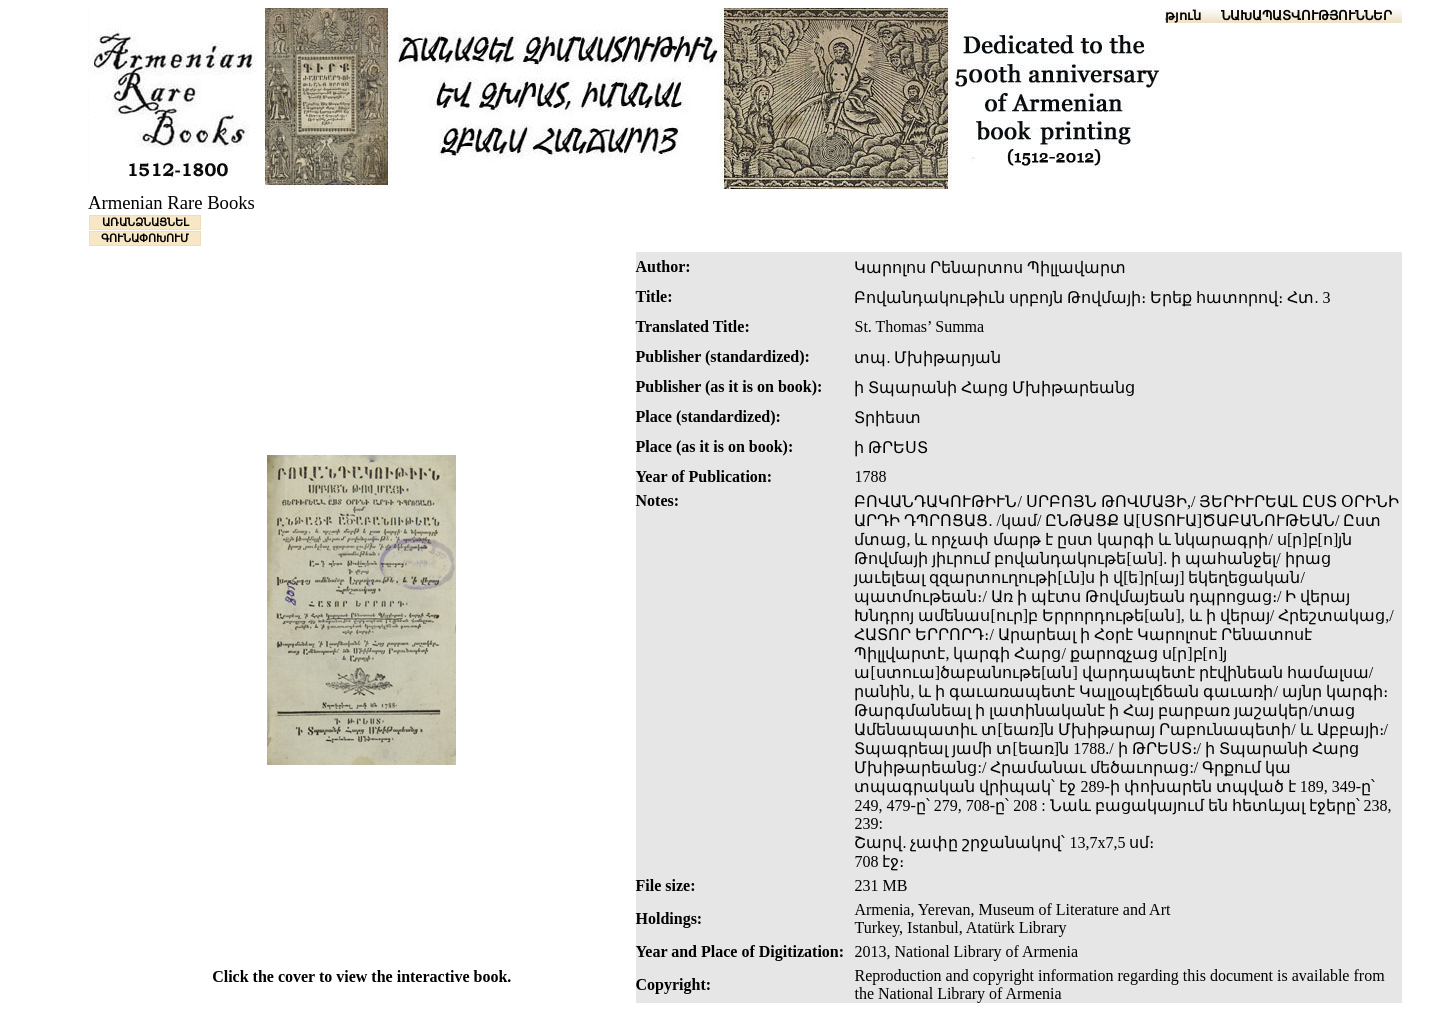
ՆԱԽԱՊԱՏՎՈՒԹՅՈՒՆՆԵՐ (1306, 15)
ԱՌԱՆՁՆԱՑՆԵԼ (145, 222)
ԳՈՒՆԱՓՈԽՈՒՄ (145, 238)
